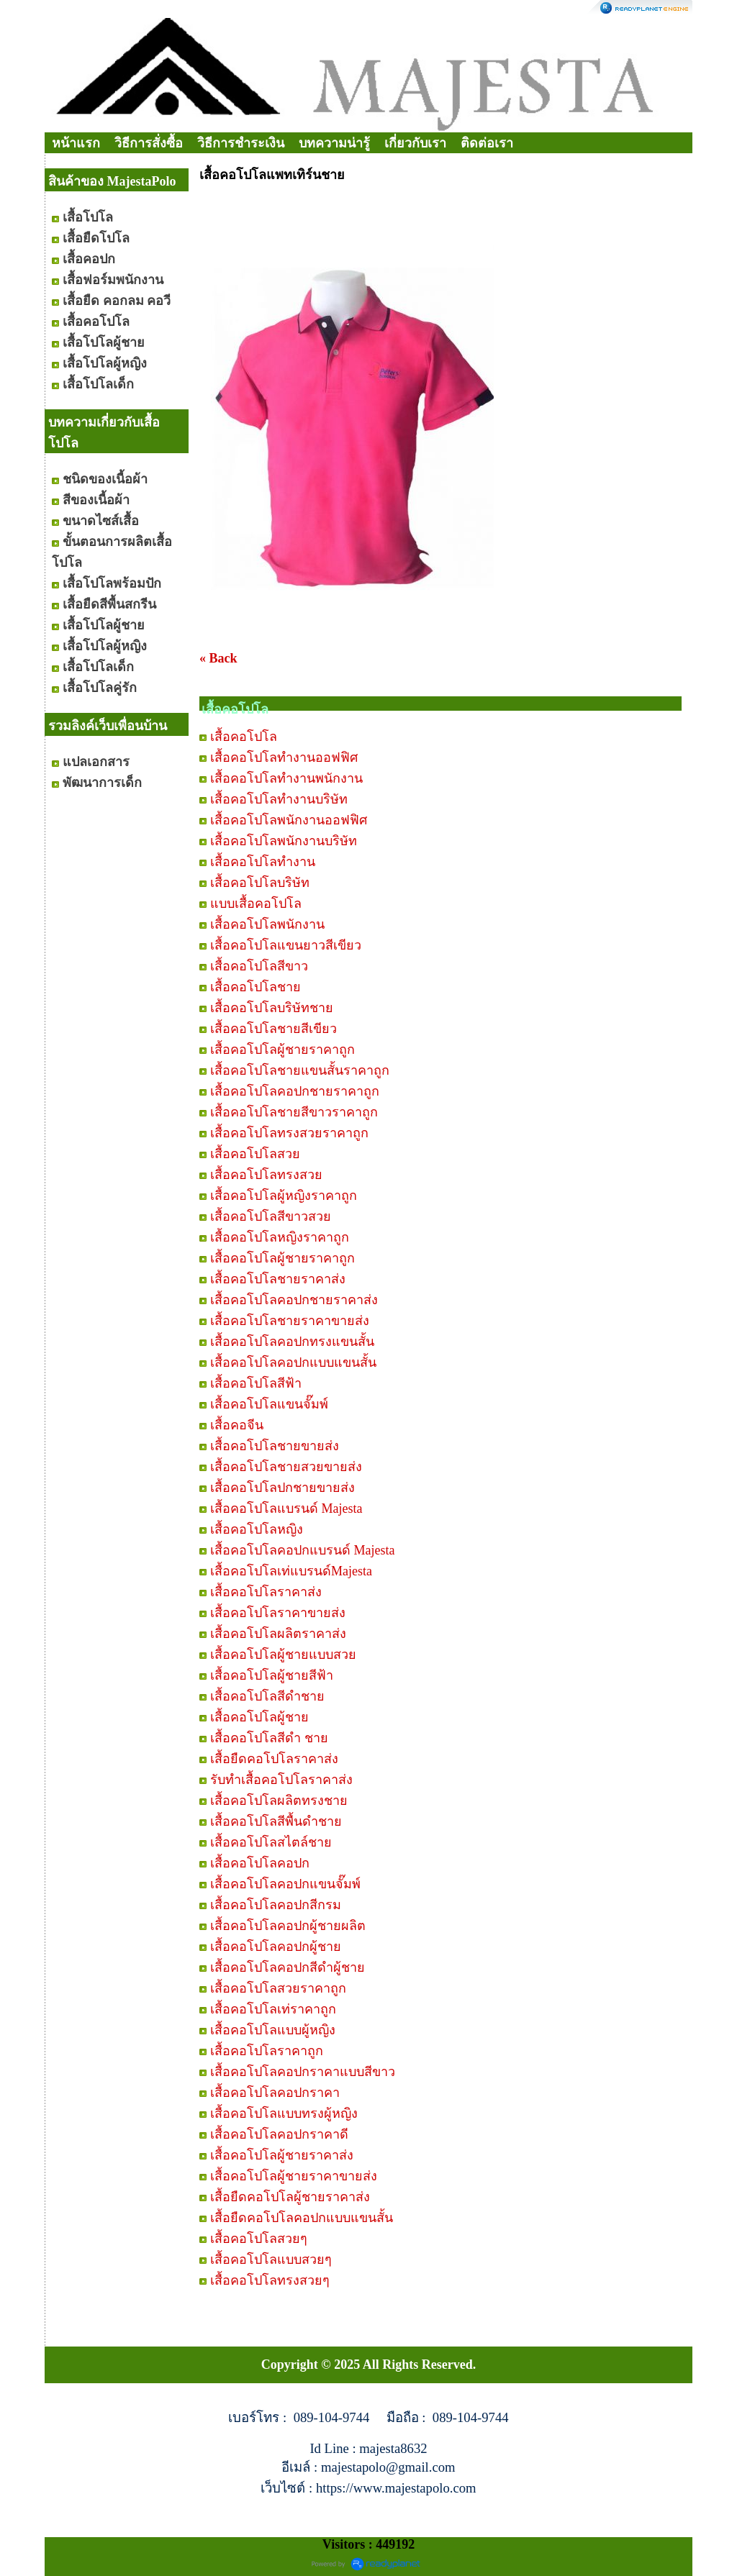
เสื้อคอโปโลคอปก (259, 1863)
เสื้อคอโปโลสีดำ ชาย (269, 1738)
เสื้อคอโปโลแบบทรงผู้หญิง (284, 2113)
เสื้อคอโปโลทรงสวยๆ (270, 2280)
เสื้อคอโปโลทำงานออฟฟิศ (284, 757)
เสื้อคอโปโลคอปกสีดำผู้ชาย (287, 1967)
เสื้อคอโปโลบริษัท (259, 882)
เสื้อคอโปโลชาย (255, 987)
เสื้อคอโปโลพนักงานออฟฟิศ (288, 820)
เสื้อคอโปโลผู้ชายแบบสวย (283, 1654)
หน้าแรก (76, 143)
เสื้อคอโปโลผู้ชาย (259, 1717)
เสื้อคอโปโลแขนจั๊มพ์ (269, 1404)
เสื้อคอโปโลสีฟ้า (256, 1383)
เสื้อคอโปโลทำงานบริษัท (279, 799)
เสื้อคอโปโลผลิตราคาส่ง (278, 1633)
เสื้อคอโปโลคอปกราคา (275, 2092)
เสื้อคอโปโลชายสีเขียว (273, 1028)
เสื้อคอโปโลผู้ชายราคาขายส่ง (293, 2176)
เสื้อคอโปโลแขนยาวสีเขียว (285, 945)
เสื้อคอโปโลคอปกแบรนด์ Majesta (302, 1550)
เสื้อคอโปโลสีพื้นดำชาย (276, 1821)
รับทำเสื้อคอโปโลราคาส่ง (281, 1779)
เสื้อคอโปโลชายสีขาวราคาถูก (294, 1112)
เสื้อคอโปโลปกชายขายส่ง (282, 1487)
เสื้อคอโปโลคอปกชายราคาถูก (294, 1091)
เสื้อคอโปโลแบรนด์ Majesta (286, 1508)
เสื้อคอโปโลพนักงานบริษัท (283, 841)
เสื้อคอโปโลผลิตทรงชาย (279, 1800)
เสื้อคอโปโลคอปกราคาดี (279, 2134)
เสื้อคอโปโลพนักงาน (267, 924)
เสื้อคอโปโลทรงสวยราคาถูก (289, 1133)
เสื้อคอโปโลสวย (255, 1154)
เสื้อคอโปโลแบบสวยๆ (271, 2259)
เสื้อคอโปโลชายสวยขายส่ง (286, 1467)
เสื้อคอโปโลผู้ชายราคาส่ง (281, 2155)
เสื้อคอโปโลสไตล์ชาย (271, 1842)
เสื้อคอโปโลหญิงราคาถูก (279, 1237)
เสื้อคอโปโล (243, 736)
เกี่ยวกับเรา (415, 143)
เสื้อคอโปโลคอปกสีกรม (275, 1905)
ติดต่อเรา (487, 143)
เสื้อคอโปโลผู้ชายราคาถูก (282, 1049)
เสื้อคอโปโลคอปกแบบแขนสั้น (293, 1362)
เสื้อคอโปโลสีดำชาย (267, 1696)
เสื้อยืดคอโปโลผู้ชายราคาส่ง (290, 2197)
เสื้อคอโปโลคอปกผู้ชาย (275, 1946)
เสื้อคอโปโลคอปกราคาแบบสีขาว (302, 2072)
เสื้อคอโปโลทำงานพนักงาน (286, 778)
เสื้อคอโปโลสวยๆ (258, 2238)
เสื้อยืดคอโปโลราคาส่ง (274, 1759)
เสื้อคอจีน (236, 1425)
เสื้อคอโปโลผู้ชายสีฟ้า (271, 1675)
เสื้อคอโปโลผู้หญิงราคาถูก (283, 1195)
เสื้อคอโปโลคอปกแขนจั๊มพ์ (285, 1884)
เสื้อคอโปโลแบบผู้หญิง (272, 2030)
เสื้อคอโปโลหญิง (256, 1529)
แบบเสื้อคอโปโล (256, 903)
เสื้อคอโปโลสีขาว (259, 966)
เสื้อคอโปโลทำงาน (262, 862)
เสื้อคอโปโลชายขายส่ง (274, 1446)
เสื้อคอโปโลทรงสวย (266, 1175)
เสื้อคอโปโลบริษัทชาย (271, 1008)
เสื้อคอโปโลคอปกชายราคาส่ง (294, 1300)
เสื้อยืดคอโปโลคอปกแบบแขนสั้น (301, 2218)
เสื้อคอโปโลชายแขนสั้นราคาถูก (299, 1070)
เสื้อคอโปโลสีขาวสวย (270, 1216)
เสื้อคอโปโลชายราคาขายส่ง (289, 1321)
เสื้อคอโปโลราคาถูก (266, 2051)
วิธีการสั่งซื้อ (148, 143)
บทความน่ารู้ (334, 143)
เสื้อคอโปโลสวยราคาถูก (278, 1988)
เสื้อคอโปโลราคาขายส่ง (277, 1613)
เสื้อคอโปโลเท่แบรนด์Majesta (291, 1571)
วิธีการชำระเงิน (240, 143)
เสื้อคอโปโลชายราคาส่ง (277, 1279)
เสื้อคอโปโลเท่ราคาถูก (273, 2009)
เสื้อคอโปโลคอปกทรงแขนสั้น (292, 1341)
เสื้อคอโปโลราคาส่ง (266, 1592)
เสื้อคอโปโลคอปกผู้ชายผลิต (288, 1926)
